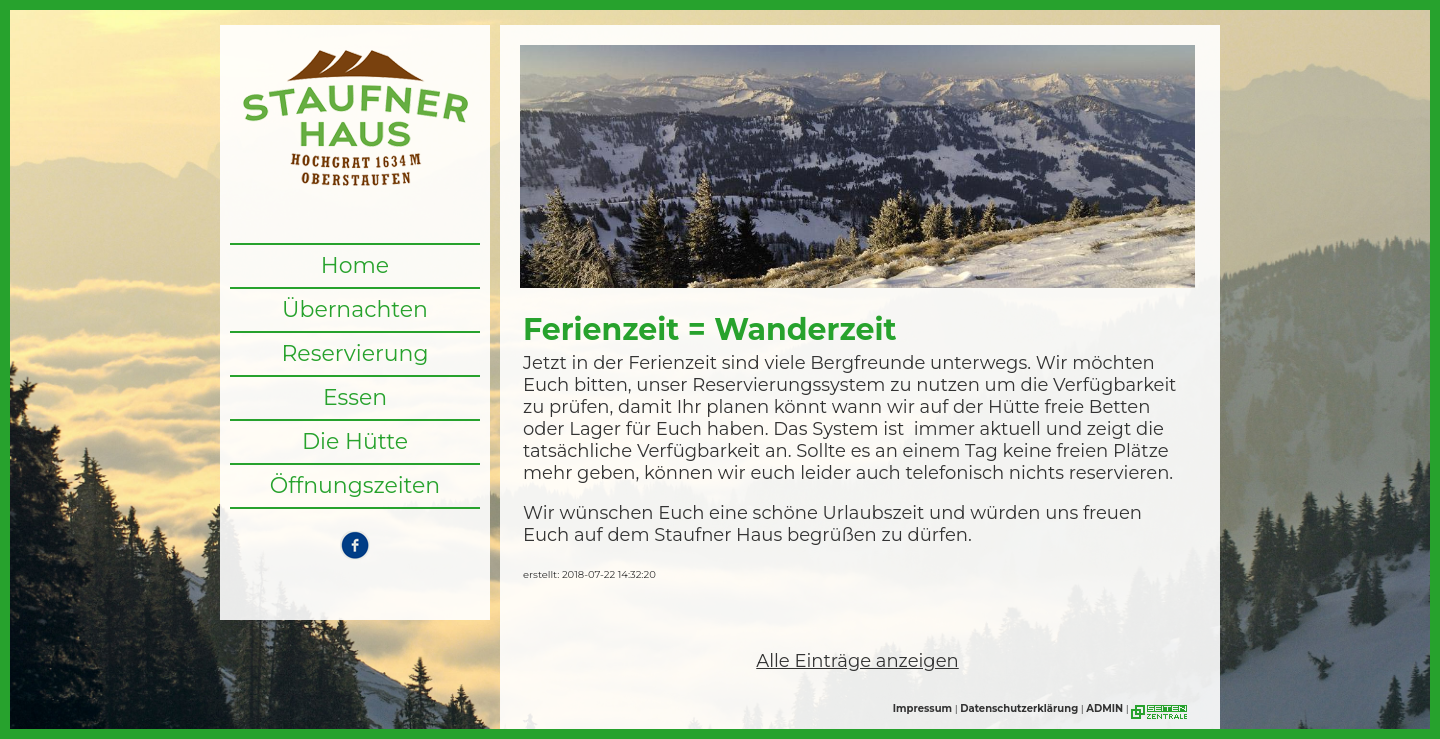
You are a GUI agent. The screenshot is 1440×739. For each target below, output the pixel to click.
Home (355, 265)
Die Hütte (355, 441)
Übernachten (355, 309)
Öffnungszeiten (355, 485)
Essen (355, 397)
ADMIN (1104, 708)
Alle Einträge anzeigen (857, 661)
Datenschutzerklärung (1019, 708)
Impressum (922, 708)
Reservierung (354, 353)
